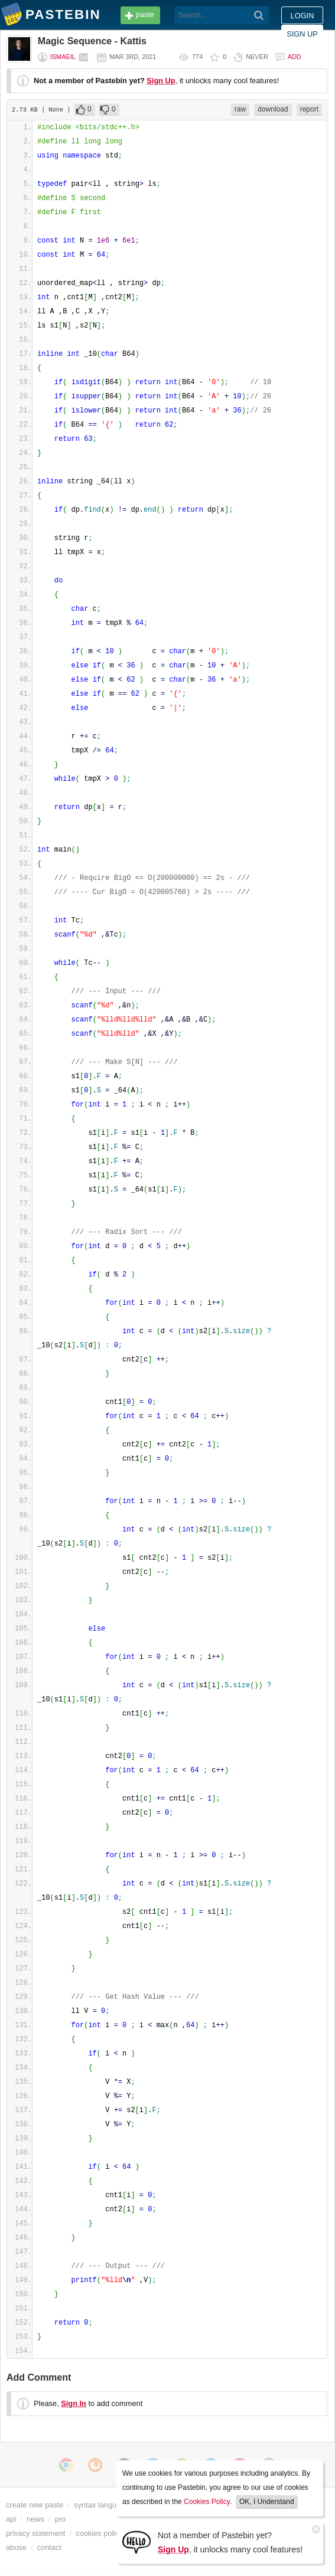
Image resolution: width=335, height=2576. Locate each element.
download (273, 109)
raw (240, 109)
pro (60, 2519)
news (35, 2519)
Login (302, 15)
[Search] (259, 15)
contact (49, 2547)
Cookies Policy (207, 2502)
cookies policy (99, 2533)
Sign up (302, 34)
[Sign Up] (136, 2541)
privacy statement (35, 2533)
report (309, 109)
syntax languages (103, 2504)
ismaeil (63, 56)
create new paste (34, 2504)
